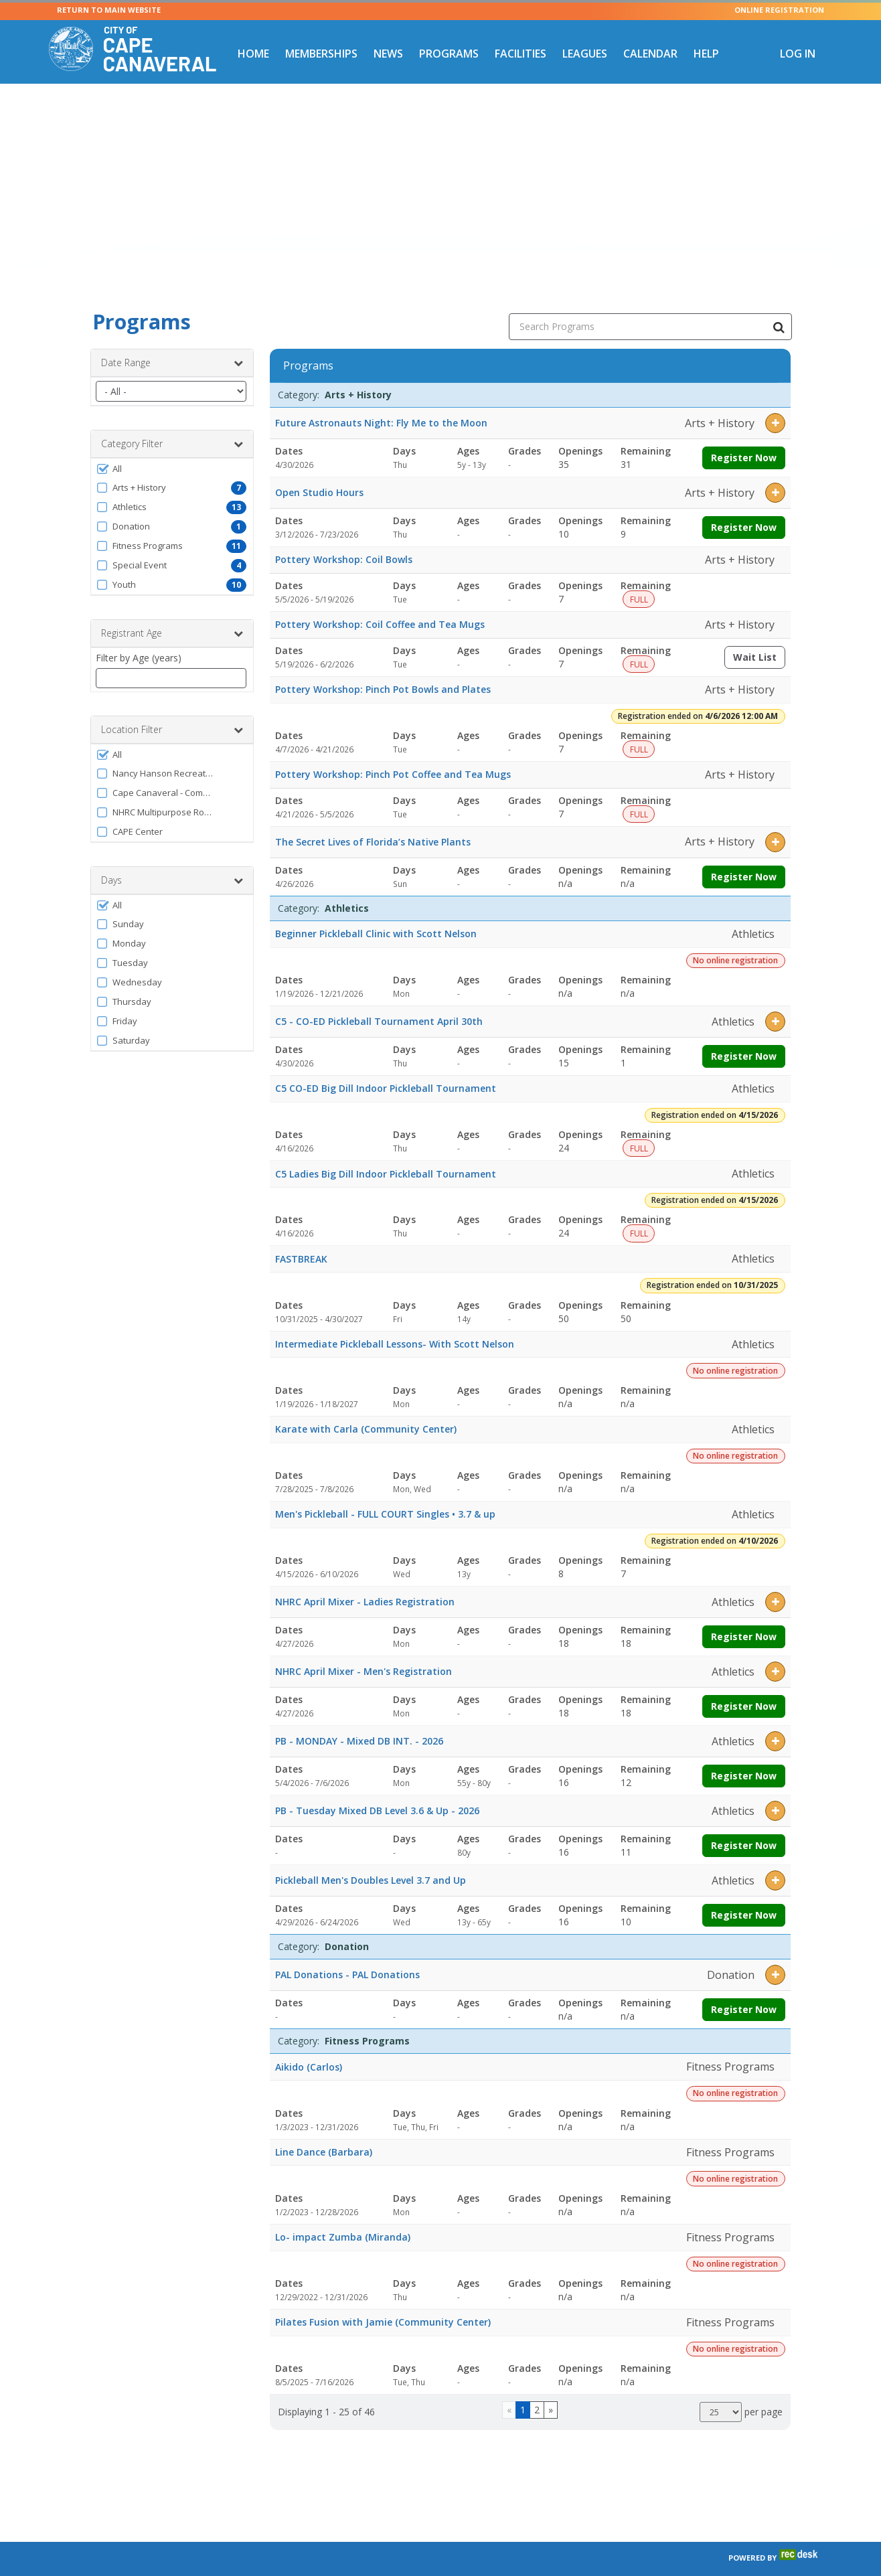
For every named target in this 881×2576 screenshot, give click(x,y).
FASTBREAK (301, 1238)
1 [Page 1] (523, 2389)
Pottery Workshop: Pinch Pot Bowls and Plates (383, 669)
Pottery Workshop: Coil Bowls (343, 539)
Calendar (650, 53)
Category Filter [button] (172, 423)
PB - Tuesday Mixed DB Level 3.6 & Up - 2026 (377, 1790)
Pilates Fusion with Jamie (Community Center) (383, 2302)
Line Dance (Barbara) (323, 2131)
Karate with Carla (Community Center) (366, 1408)
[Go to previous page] (509, 2390)
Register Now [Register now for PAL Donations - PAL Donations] (744, 1989)
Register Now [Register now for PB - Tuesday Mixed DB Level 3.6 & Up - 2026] (744, 1825)
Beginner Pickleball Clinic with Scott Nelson (376, 913)
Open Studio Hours (319, 472)
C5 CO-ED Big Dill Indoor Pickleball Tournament (385, 1068)
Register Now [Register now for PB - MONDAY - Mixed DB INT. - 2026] (744, 1755)
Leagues (584, 53)
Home (253, 53)
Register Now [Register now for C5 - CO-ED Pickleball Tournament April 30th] (744, 1036)
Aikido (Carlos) (308, 2046)
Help (706, 53)
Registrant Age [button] (172, 613)
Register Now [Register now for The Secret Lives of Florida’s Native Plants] (744, 856)
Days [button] (172, 860)
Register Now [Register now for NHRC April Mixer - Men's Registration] (744, 1686)
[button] (172, 448)
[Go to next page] (551, 2390)
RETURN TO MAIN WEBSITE (109, 10)
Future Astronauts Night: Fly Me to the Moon (381, 402)
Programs (449, 53)
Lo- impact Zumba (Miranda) (342, 2216)
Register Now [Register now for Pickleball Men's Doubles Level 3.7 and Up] (744, 1894)
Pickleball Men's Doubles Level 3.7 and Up (370, 1860)
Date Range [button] (172, 342)
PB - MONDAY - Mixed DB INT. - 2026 (359, 1720)
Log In (797, 53)
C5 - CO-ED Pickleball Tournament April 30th (379, 1001)
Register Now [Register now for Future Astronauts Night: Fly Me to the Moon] (744, 437)
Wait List (759, 640)
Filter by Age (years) (138, 637)
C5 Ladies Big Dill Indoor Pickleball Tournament (385, 1153)
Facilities (520, 53)
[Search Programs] (778, 306)
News (388, 53)
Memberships (321, 53)
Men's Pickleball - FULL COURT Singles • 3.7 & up (385, 1493)
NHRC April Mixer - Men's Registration (363, 1651)
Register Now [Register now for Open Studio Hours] (744, 507)
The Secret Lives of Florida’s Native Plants (373, 821)
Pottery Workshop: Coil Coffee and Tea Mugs (380, 604)
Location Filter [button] (172, 709)
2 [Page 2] (537, 2389)
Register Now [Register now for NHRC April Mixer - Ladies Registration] (744, 1616)
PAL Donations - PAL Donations (347, 1954)
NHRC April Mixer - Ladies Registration (365, 1581)
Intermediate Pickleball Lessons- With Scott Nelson (394, 1323)
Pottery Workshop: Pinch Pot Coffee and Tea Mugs (393, 754)
